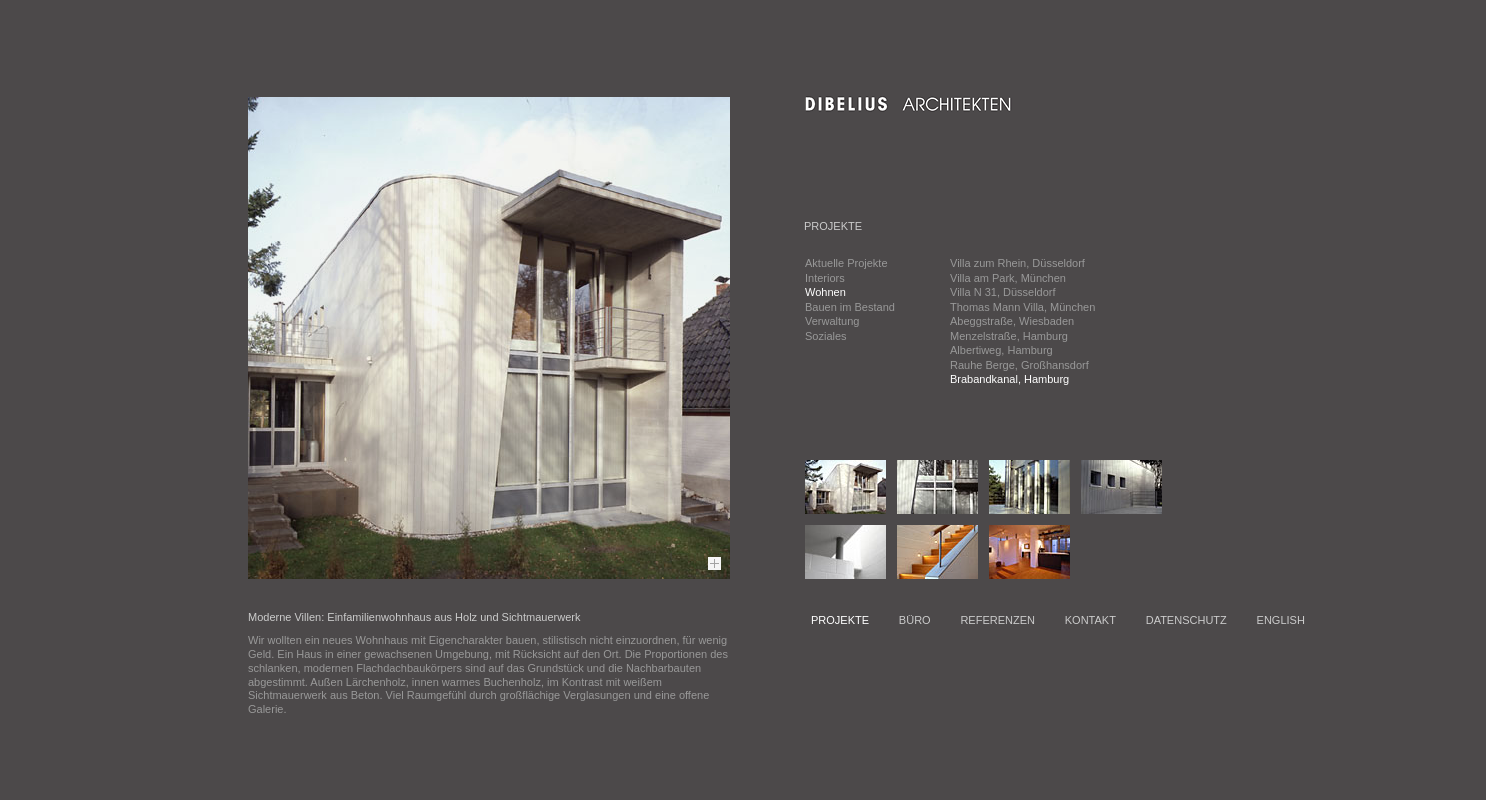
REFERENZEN (997, 620)
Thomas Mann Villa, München (1022, 307)
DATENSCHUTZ (1186, 620)
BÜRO (915, 620)
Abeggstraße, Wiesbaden (1012, 321)
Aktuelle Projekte (846, 263)
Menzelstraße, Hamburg (1009, 336)
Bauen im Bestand (850, 307)
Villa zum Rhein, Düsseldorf (1017, 263)
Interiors (825, 278)
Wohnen (825, 292)
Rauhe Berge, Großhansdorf (1019, 365)
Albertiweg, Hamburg (1001, 350)
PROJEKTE (840, 620)
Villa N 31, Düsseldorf (1003, 292)
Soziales (826, 336)
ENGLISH (1281, 620)
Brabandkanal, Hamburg (1009, 379)
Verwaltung (832, 321)
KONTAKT (1090, 620)
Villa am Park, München (1008, 278)
